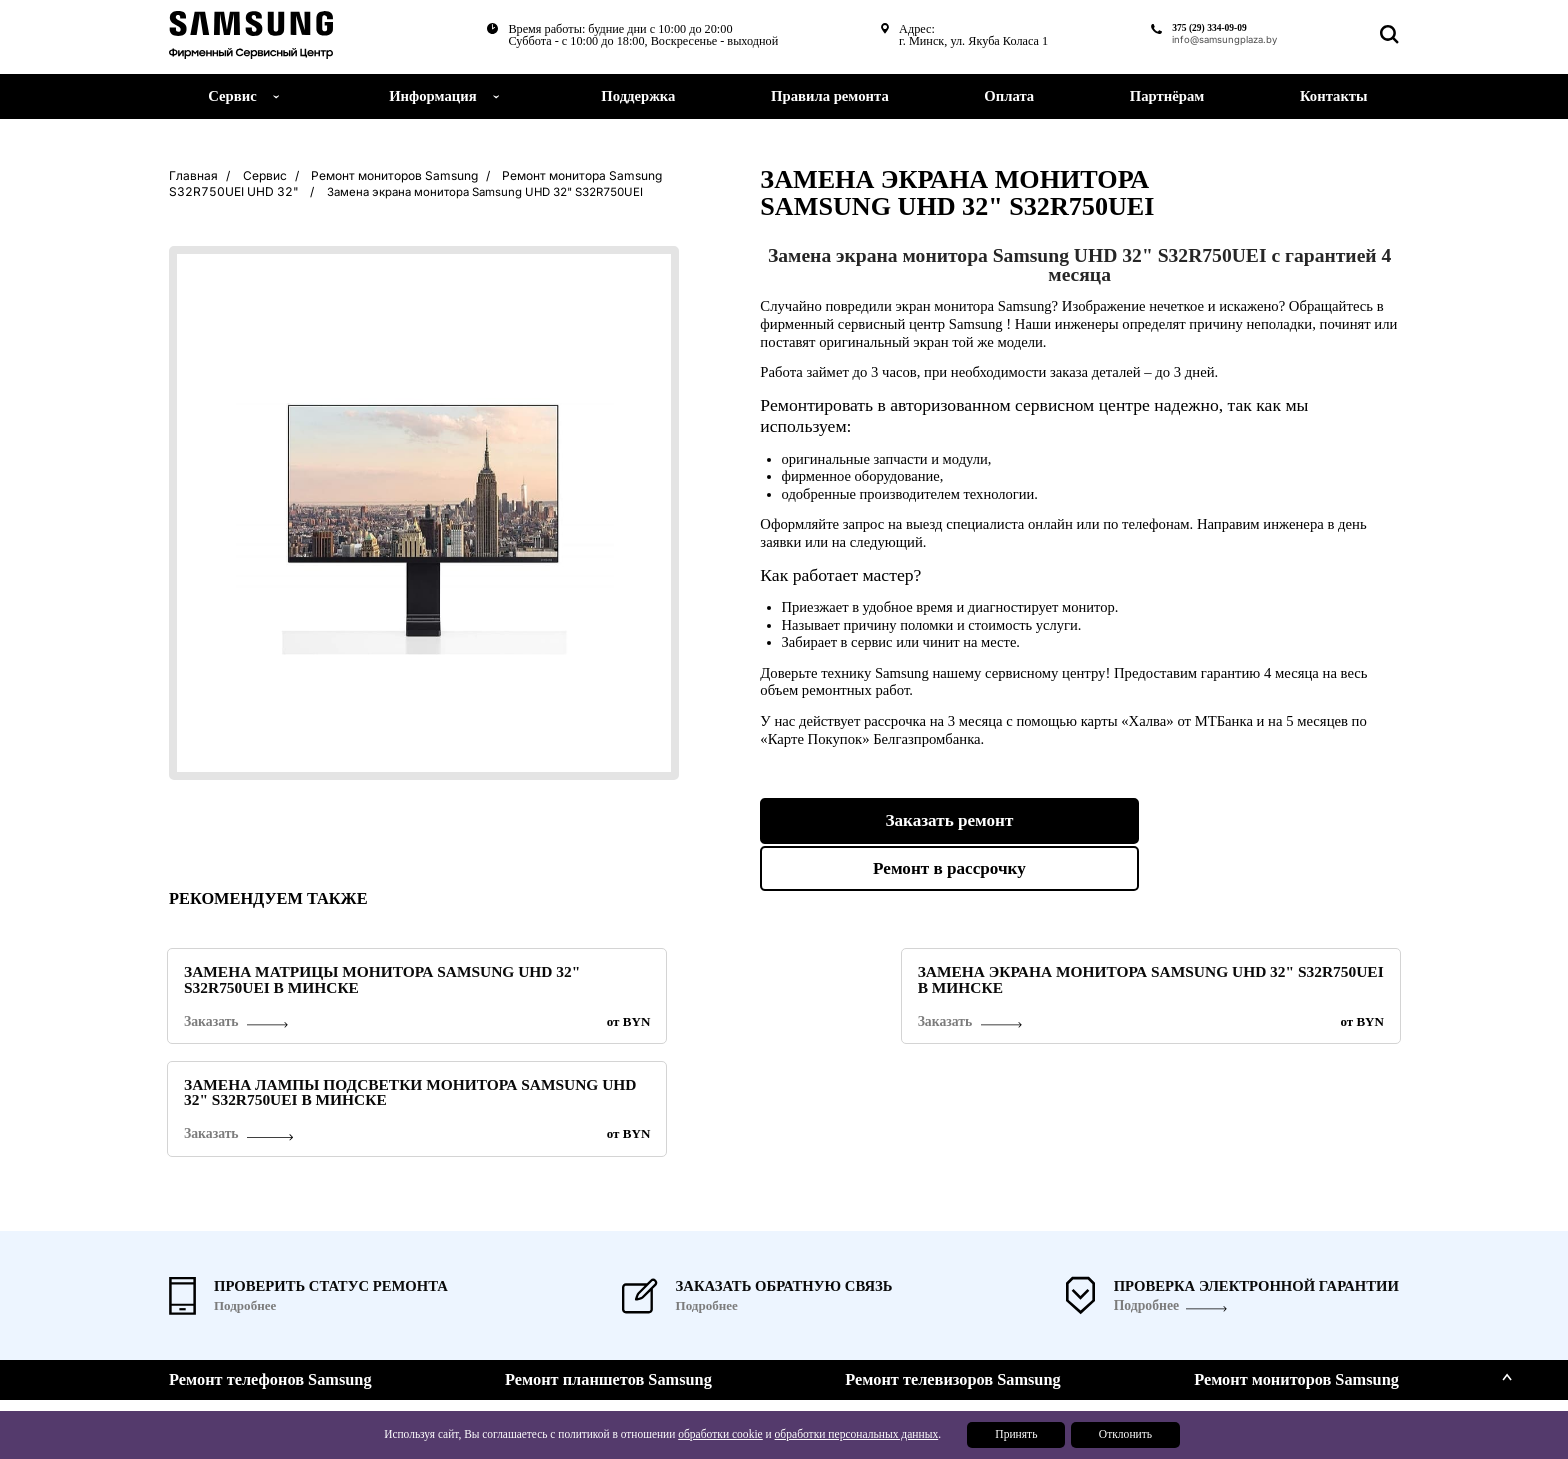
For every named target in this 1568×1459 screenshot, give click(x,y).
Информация (432, 96)
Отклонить (1125, 1437)
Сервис (1112, 1322)
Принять (1011, 1437)
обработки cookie (716, 1437)
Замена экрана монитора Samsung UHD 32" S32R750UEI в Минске (774, 980)
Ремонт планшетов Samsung (608, 1264)
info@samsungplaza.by (1214, 41)
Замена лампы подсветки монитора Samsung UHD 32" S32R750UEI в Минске (1242, 980)
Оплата (1009, 96)
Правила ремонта (830, 96)
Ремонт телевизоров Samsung (952, 1264)
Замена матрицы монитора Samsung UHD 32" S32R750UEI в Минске (304, 980)
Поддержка (638, 96)
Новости (1116, 1361)
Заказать (212, 1029)
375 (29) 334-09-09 (1194, 29)
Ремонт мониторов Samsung (1296, 1264)
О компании (1127, 1342)
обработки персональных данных (850, 1437)
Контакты (1334, 96)
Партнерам (1124, 1401)
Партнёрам (1167, 96)
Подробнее (1145, 1189)
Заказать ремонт (912, 820)
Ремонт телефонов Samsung (270, 1264)
